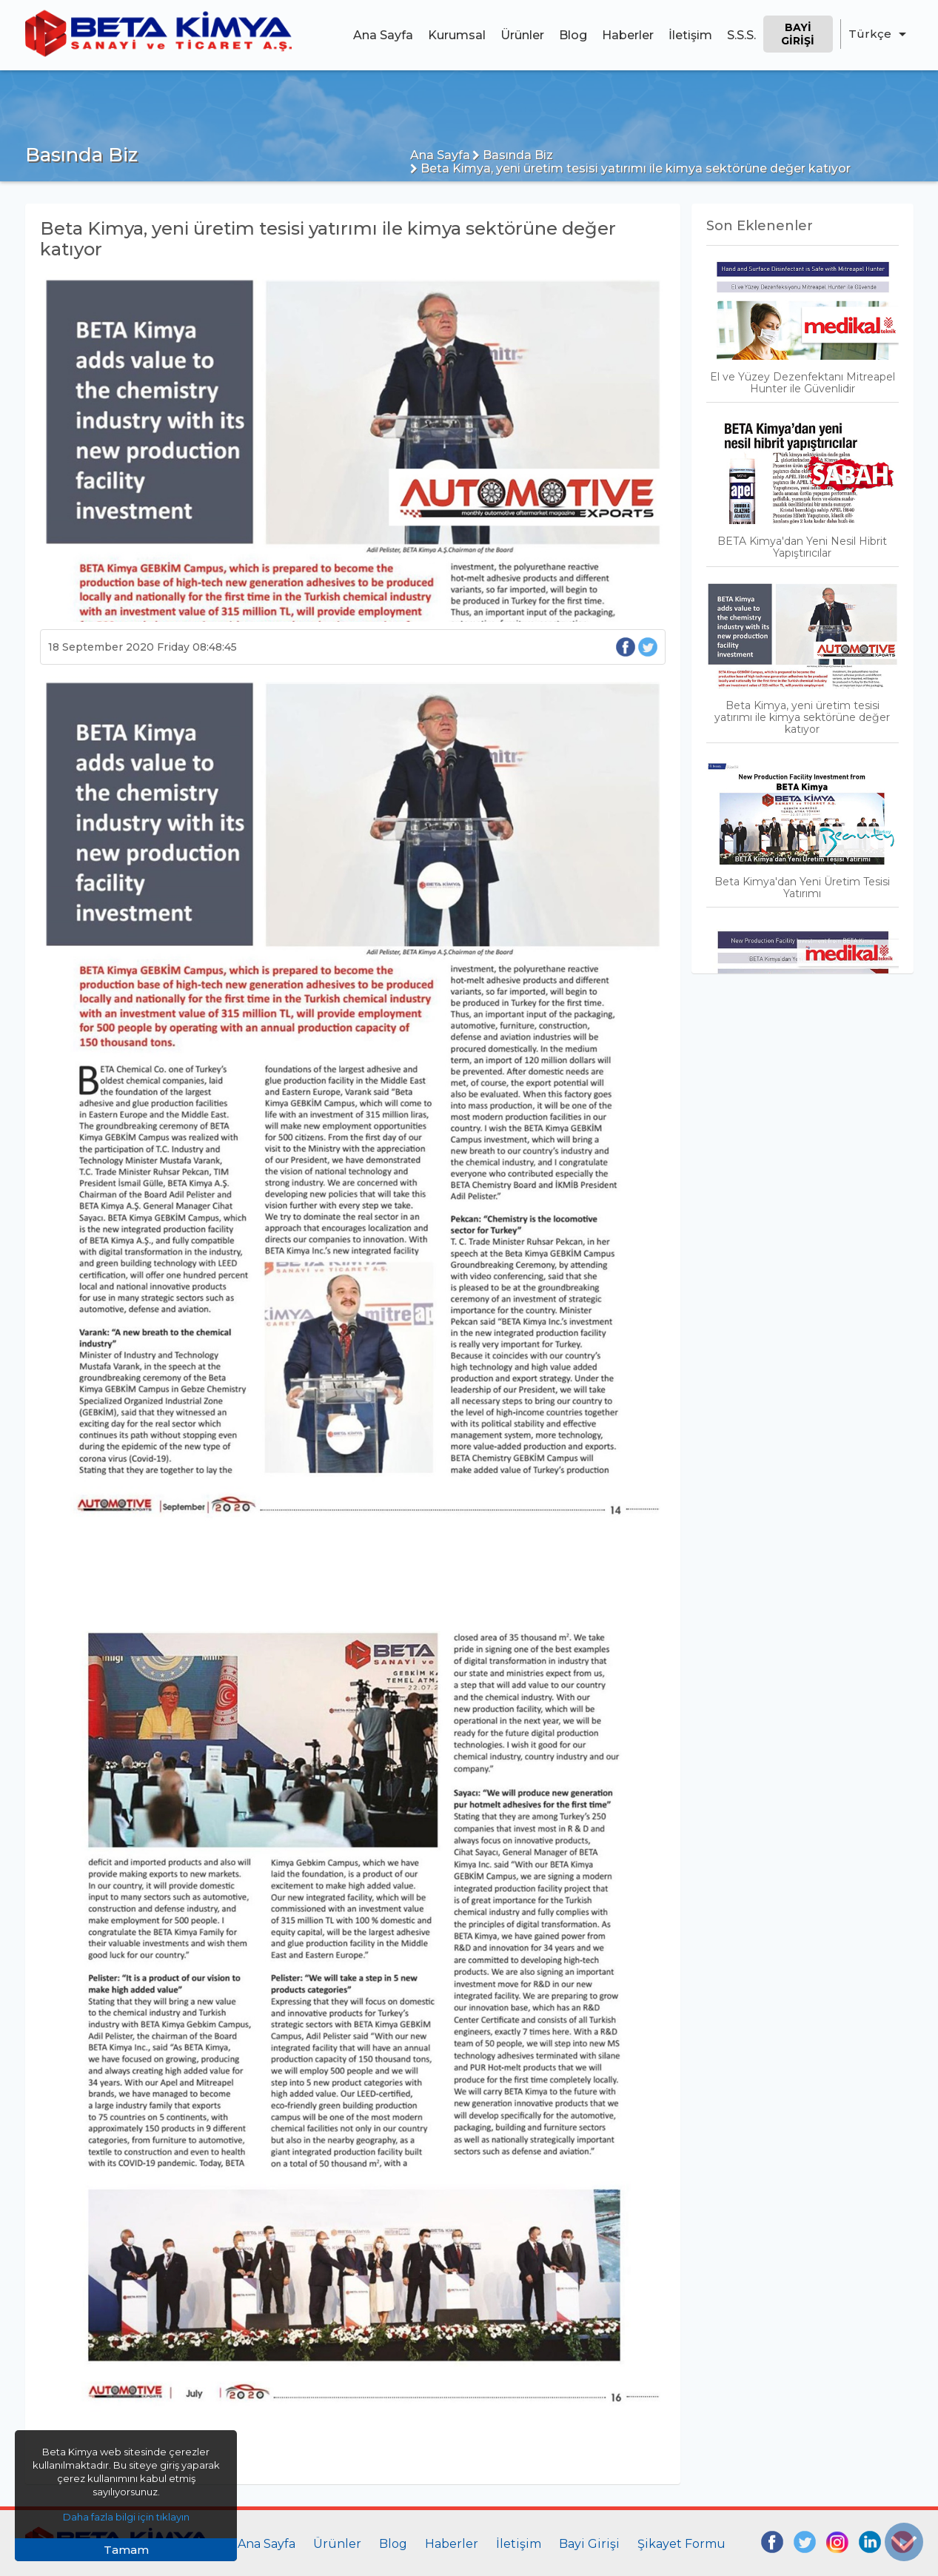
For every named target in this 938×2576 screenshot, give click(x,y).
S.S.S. (741, 35)
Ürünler (522, 35)
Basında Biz (512, 155)
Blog (573, 35)
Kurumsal (457, 35)
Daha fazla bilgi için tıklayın (126, 2517)
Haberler (628, 35)
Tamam (126, 2550)
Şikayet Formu (681, 2544)
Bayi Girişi (797, 34)
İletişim (690, 35)
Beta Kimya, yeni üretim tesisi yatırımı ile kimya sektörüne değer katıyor (630, 168)
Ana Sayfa (383, 35)
